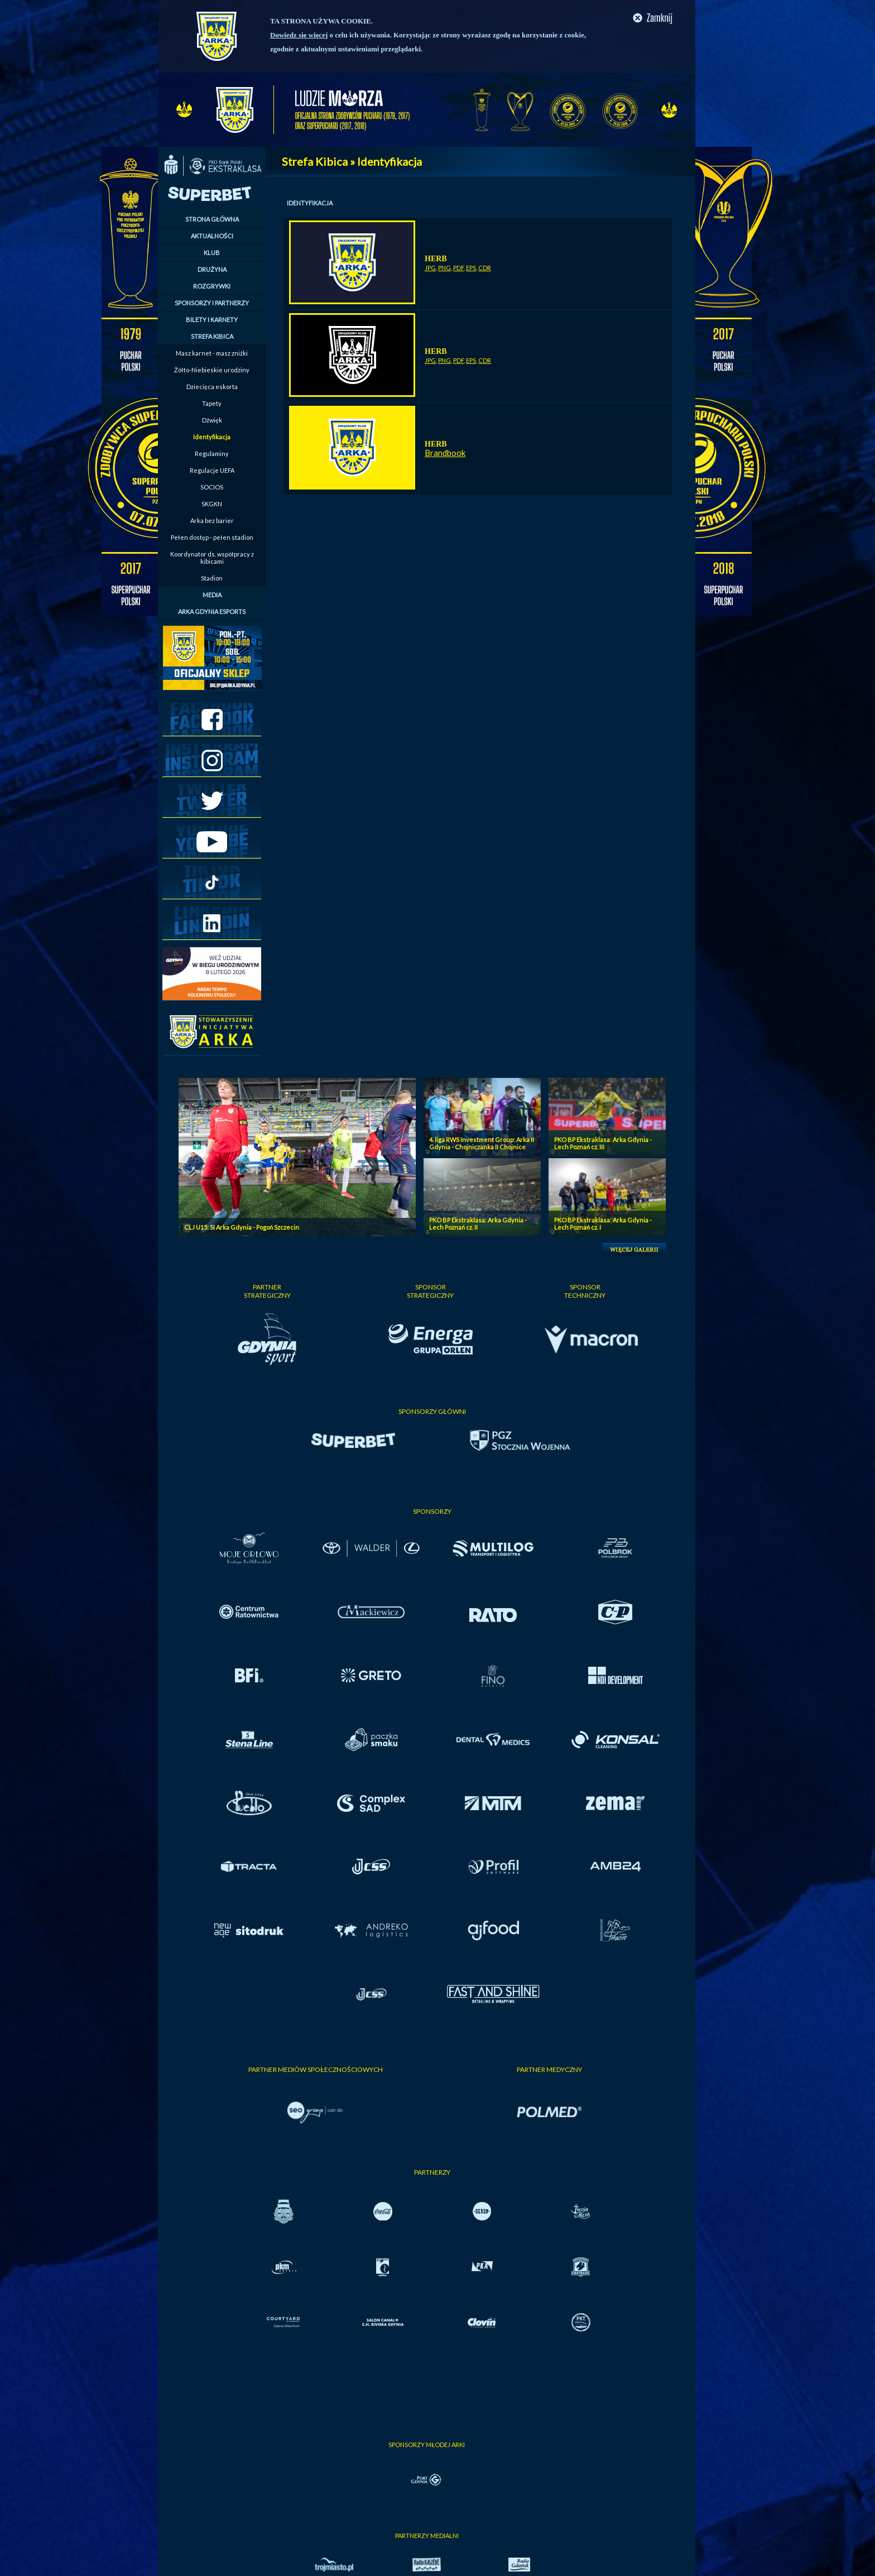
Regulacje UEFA (212, 470)
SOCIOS (211, 487)
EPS (471, 267)
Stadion (212, 578)
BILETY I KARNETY (212, 319)
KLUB (212, 252)
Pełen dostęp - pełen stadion (212, 537)
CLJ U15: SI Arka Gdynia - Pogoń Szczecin (241, 1227)
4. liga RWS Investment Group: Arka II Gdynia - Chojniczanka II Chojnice (481, 1143)
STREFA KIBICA (212, 336)
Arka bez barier (212, 520)
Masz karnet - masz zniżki (212, 353)
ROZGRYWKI (211, 286)
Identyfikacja (211, 436)
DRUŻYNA (212, 269)
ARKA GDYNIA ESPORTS (212, 611)
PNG (444, 267)
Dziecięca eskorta (212, 386)
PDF (458, 267)
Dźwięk (212, 420)
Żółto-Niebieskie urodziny (211, 369)
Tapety (212, 403)
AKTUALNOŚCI (212, 235)
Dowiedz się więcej (299, 35)
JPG (430, 267)
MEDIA (212, 594)
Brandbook (445, 453)
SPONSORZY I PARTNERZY (212, 302)
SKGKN (211, 503)
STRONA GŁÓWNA (212, 219)
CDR (484, 267)
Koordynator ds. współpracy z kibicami (212, 557)
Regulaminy (212, 453)
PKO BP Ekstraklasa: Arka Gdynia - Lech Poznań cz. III (603, 1143)
